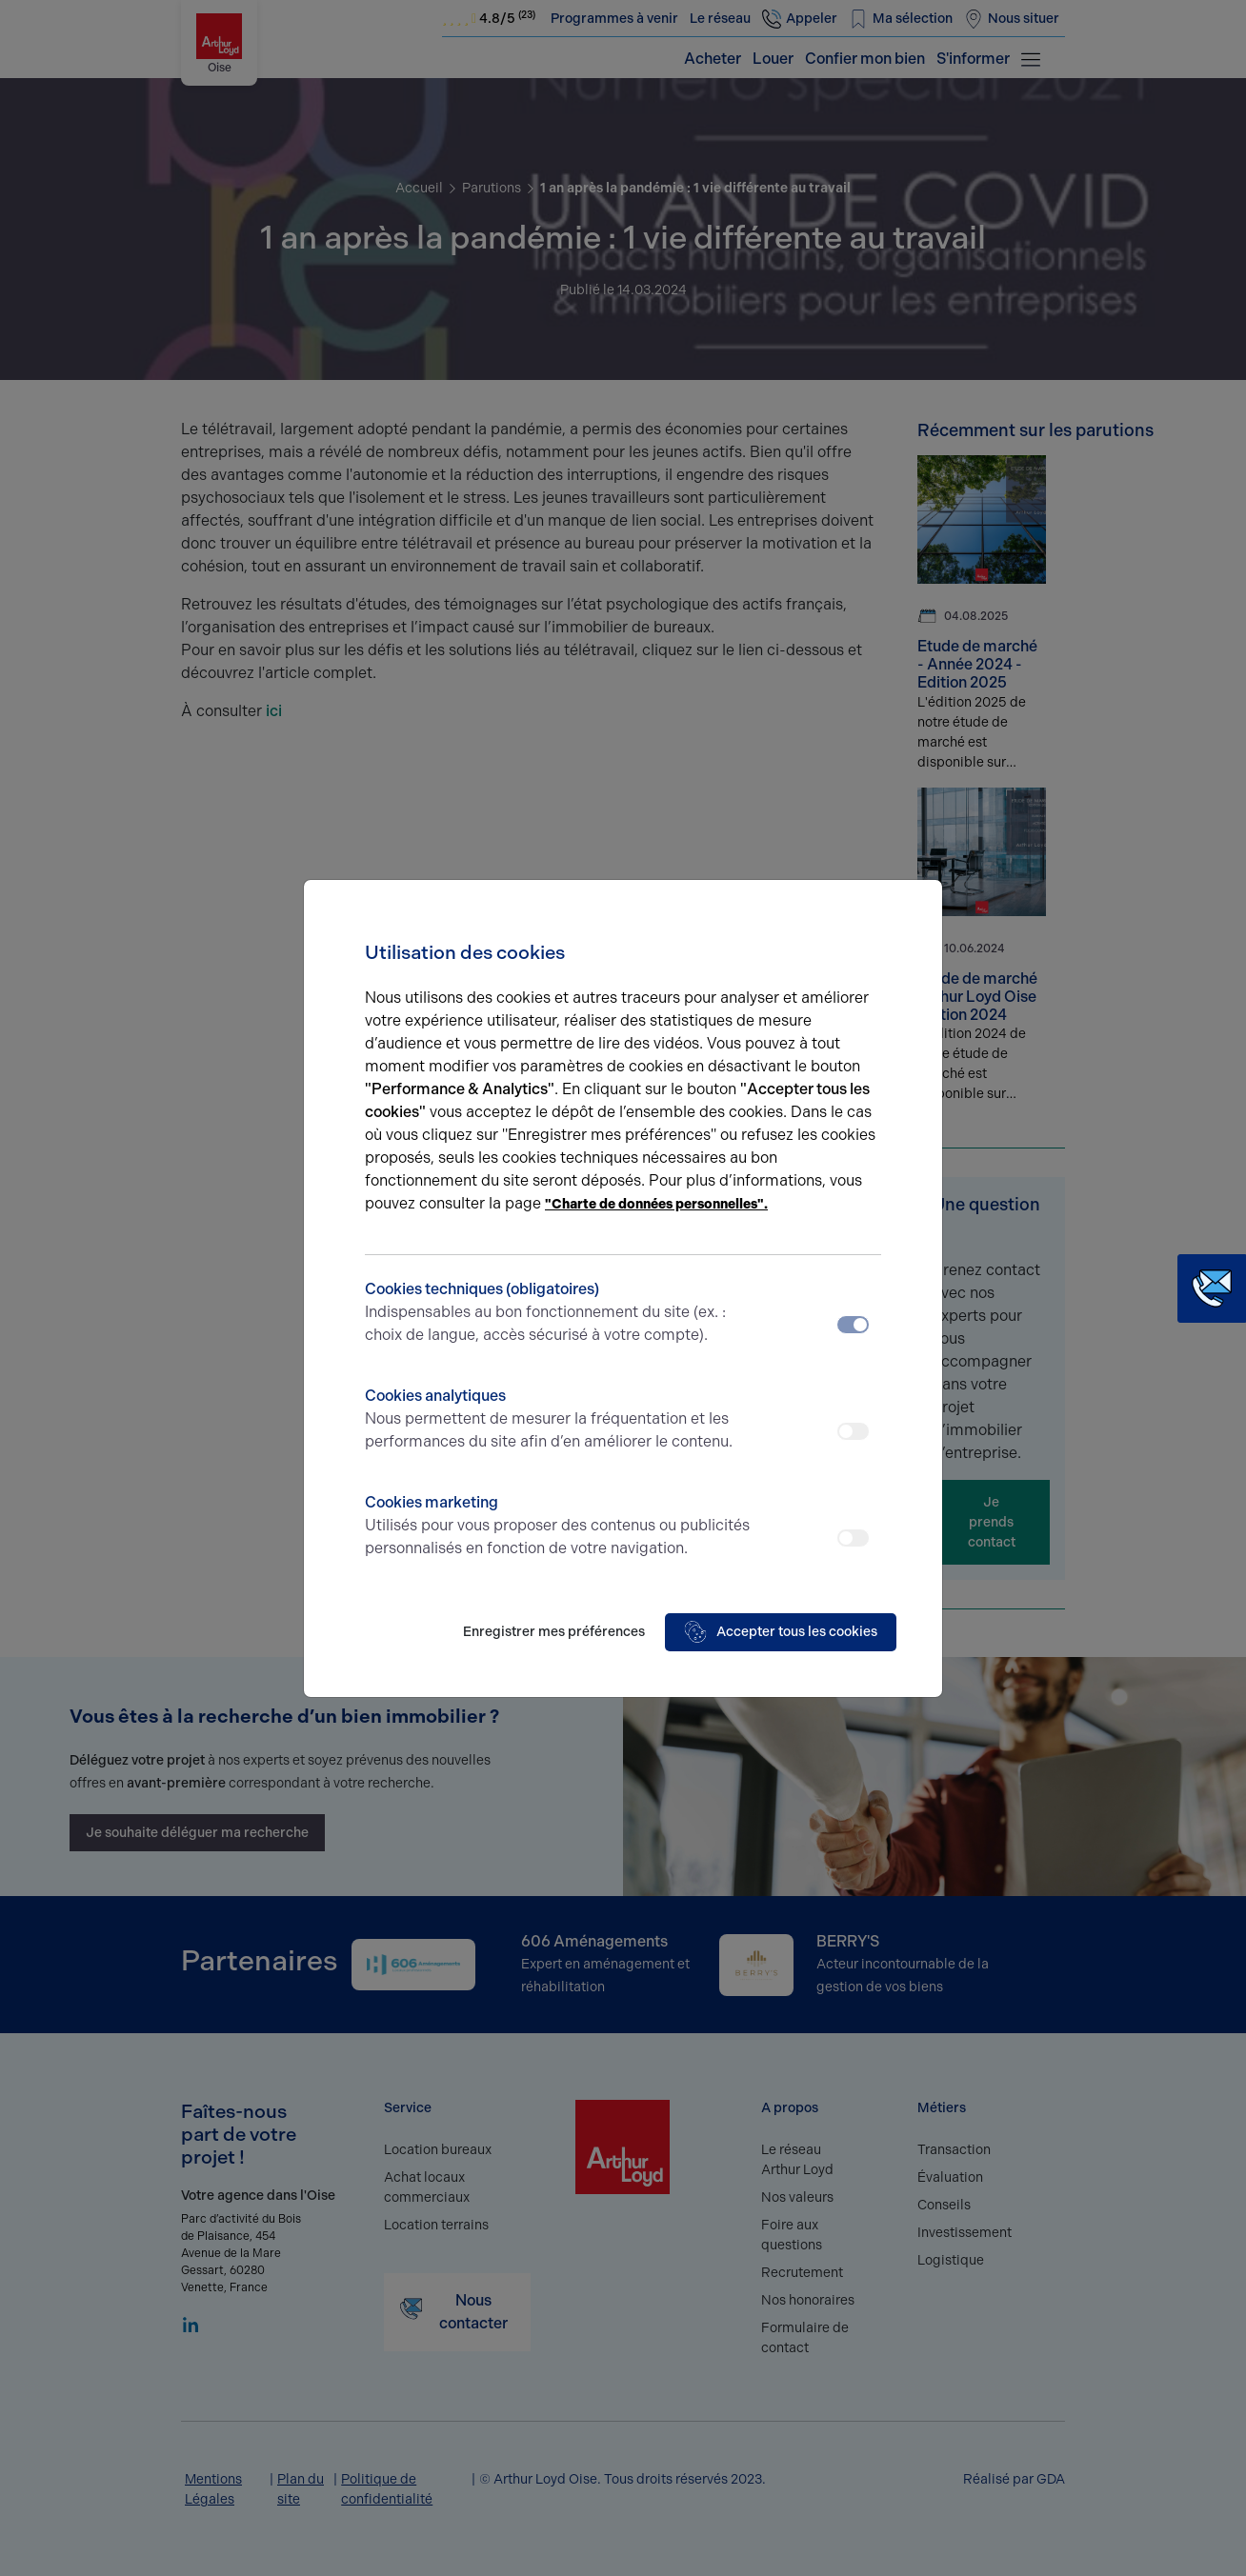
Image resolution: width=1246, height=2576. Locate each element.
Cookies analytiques (559, 1420)
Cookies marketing (559, 1526)
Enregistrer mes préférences (554, 1632)
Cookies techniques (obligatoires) (559, 1313)
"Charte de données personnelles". (656, 1204)
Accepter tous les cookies (780, 1632)
